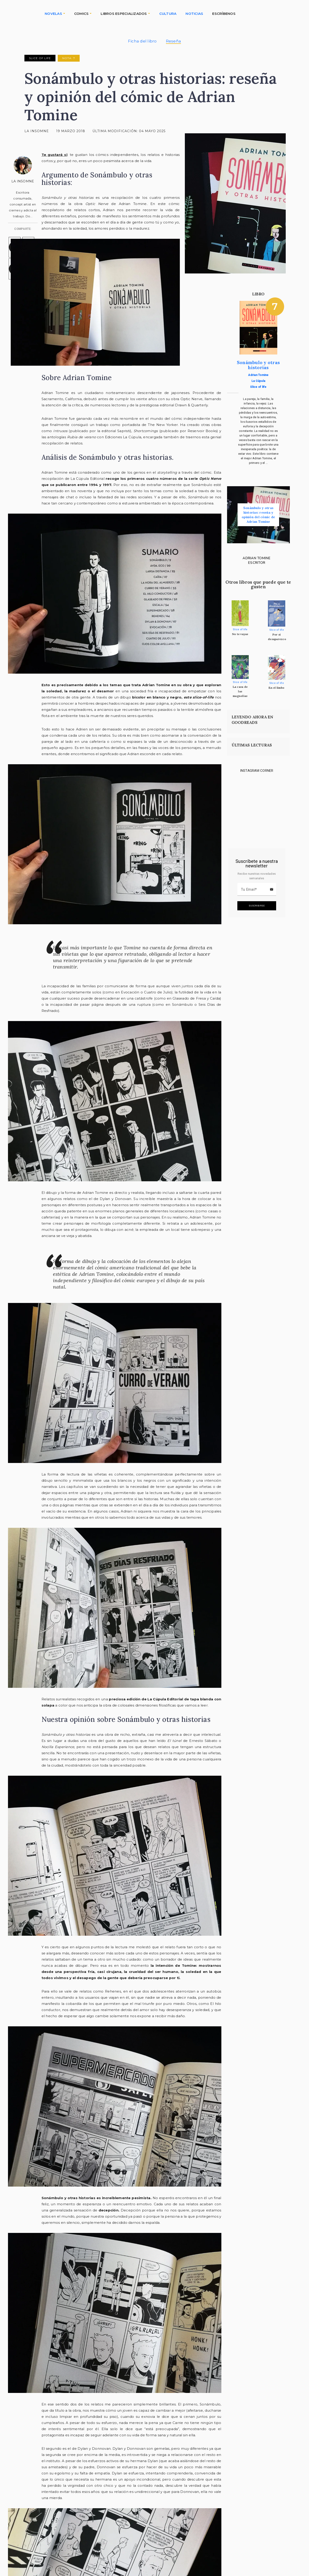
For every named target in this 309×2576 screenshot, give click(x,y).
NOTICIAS (194, 13)
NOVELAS (53, 13)
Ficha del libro (142, 41)
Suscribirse (257, 906)
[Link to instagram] (238, 790)
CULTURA (168, 13)
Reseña (173, 41)
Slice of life (40, 58)
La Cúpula (258, 381)
